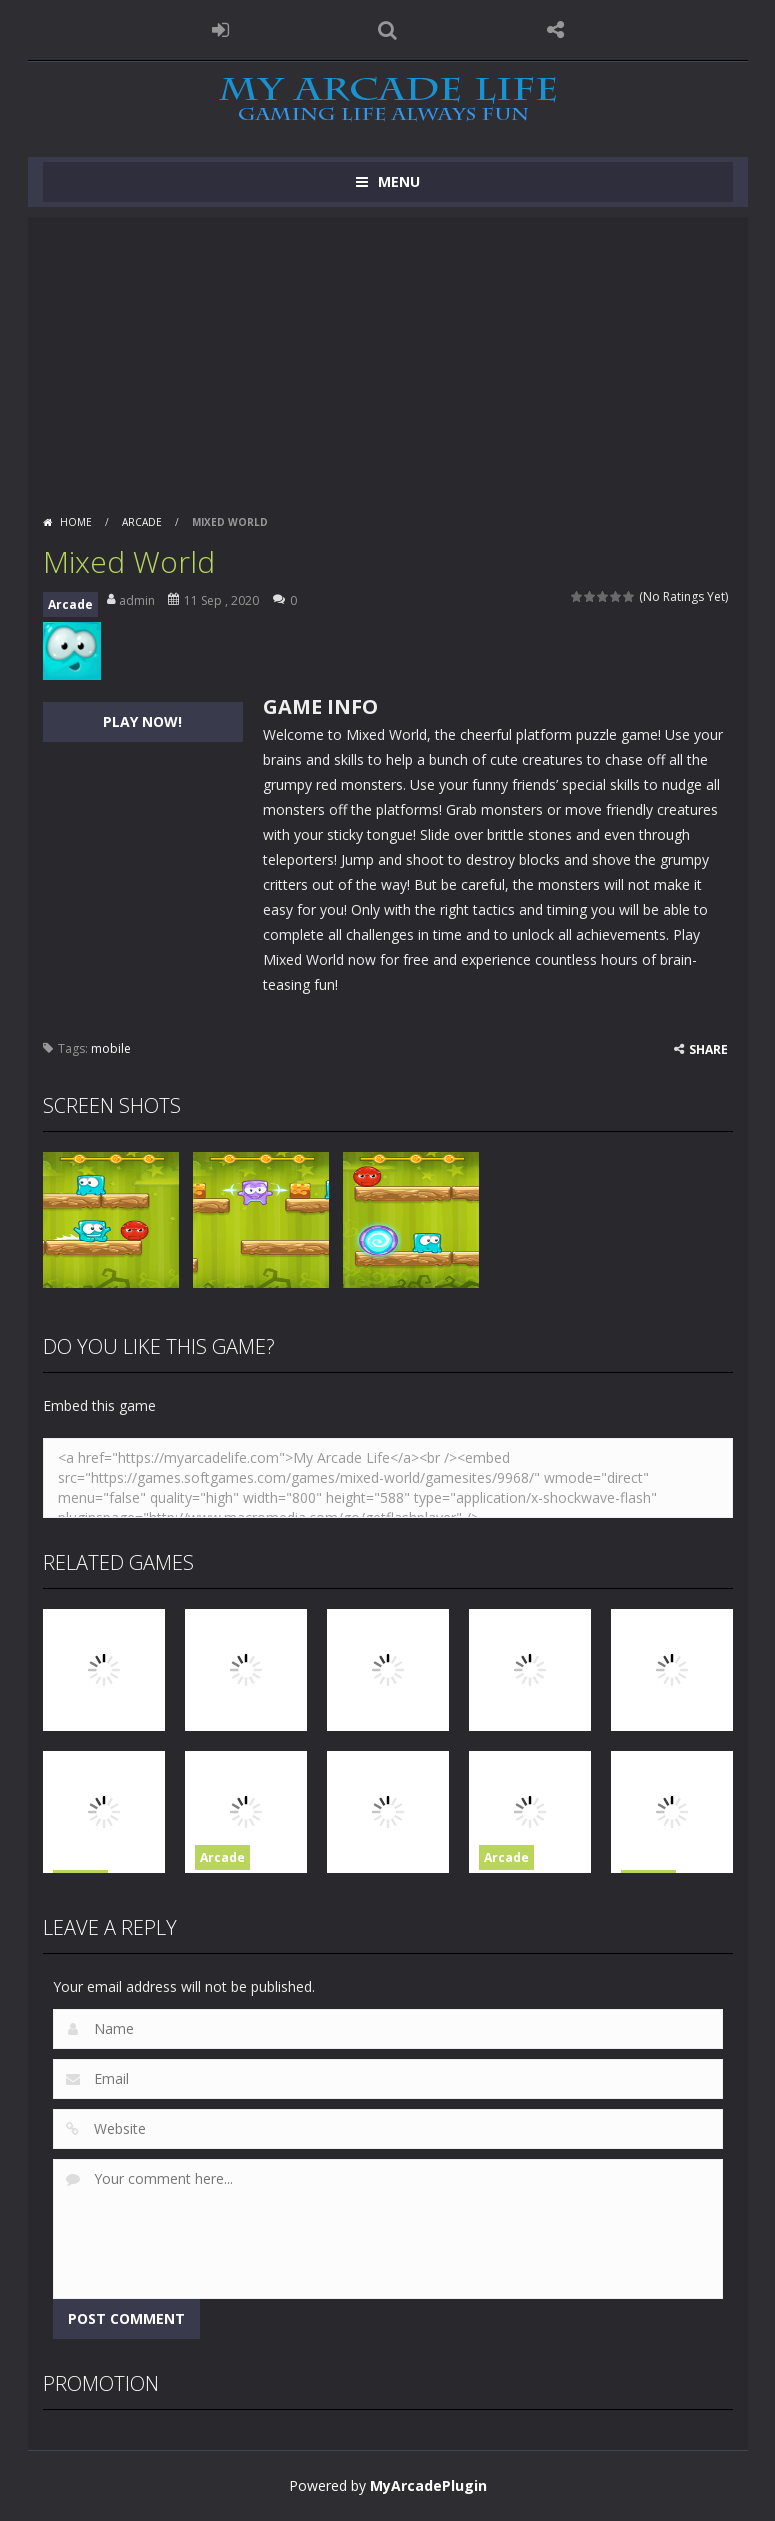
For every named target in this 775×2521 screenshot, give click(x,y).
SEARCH (388, 30)
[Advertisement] (388, 357)
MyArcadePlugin (428, 2485)
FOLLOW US (555, 30)
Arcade (142, 522)
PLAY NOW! (142, 721)
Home (76, 522)
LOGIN (220, 30)
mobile (111, 1048)
